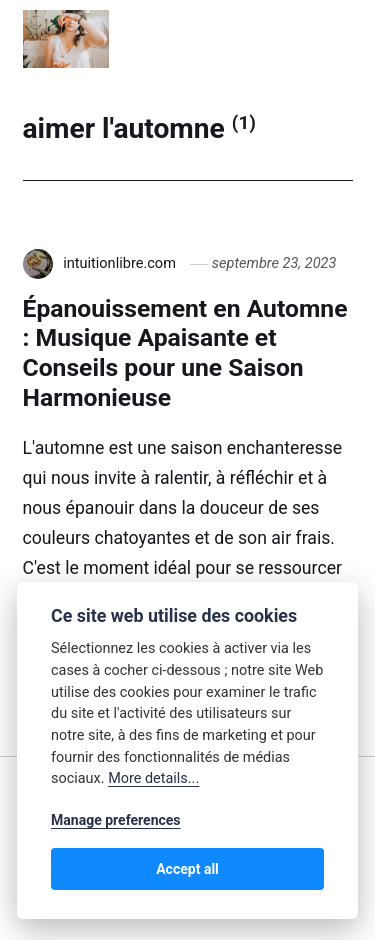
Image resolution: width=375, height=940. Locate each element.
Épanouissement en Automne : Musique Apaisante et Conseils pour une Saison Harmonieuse (185, 353)
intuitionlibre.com (119, 263)
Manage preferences (116, 820)
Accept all (187, 869)
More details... (153, 778)
